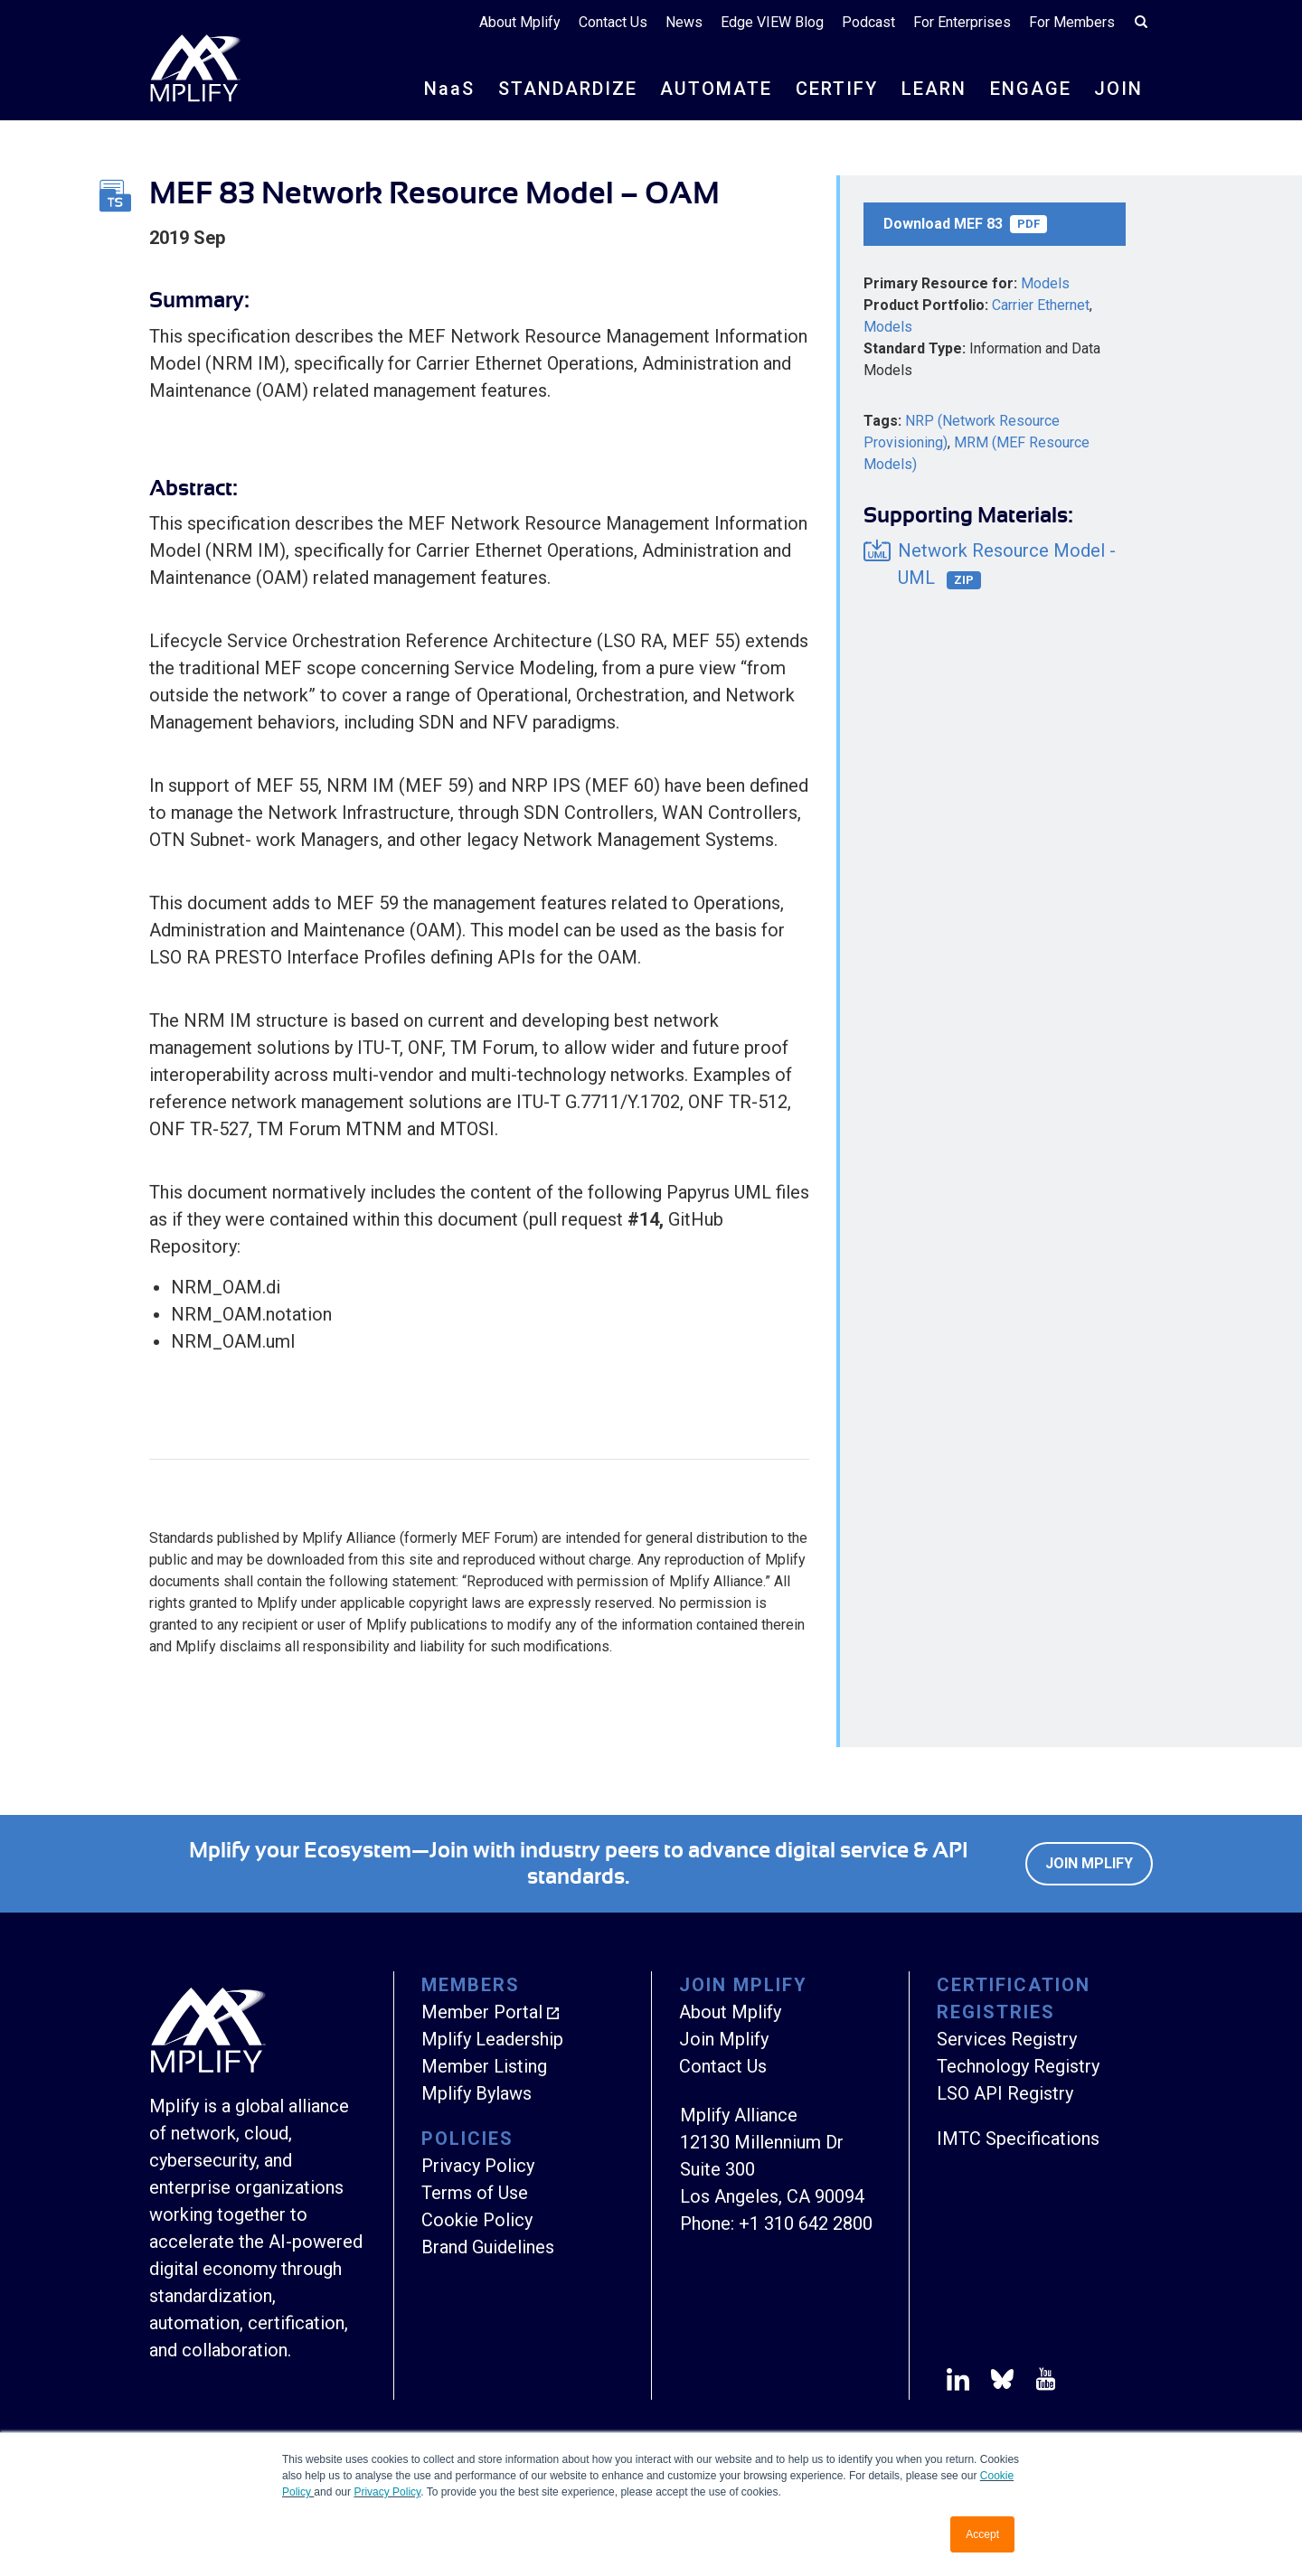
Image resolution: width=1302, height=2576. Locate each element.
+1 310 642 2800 (806, 2223)
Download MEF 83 (965, 224)
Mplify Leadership (492, 2039)
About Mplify (520, 22)
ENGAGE (1030, 88)
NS (449, 88)
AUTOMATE (716, 88)
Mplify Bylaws (476, 2093)
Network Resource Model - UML (1007, 564)
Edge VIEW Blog (772, 22)
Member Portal (481, 2012)
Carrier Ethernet (1041, 305)
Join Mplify (1089, 1863)
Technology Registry (1018, 2066)
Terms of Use (474, 2193)
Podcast (868, 22)
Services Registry (1007, 2039)
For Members (1072, 22)
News (684, 22)
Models (1045, 283)
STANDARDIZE (567, 88)
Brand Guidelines (487, 2247)
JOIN (1118, 88)
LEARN (934, 88)
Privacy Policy (387, 2492)
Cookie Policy (477, 2220)
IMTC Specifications (1018, 2138)
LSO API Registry (1005, 2093)
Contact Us (613, 22)
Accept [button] (982, 2534)
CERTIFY (837, 88)
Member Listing (484, 2066)
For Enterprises (962, 22)
